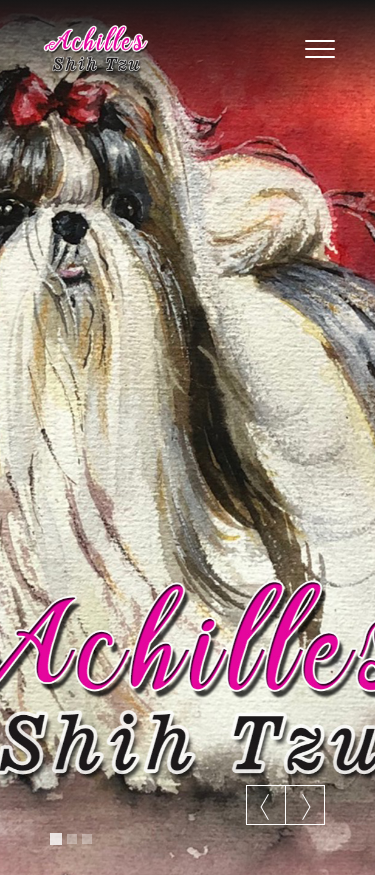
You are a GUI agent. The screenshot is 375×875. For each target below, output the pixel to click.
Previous (266, 807)
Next (305, 807)
